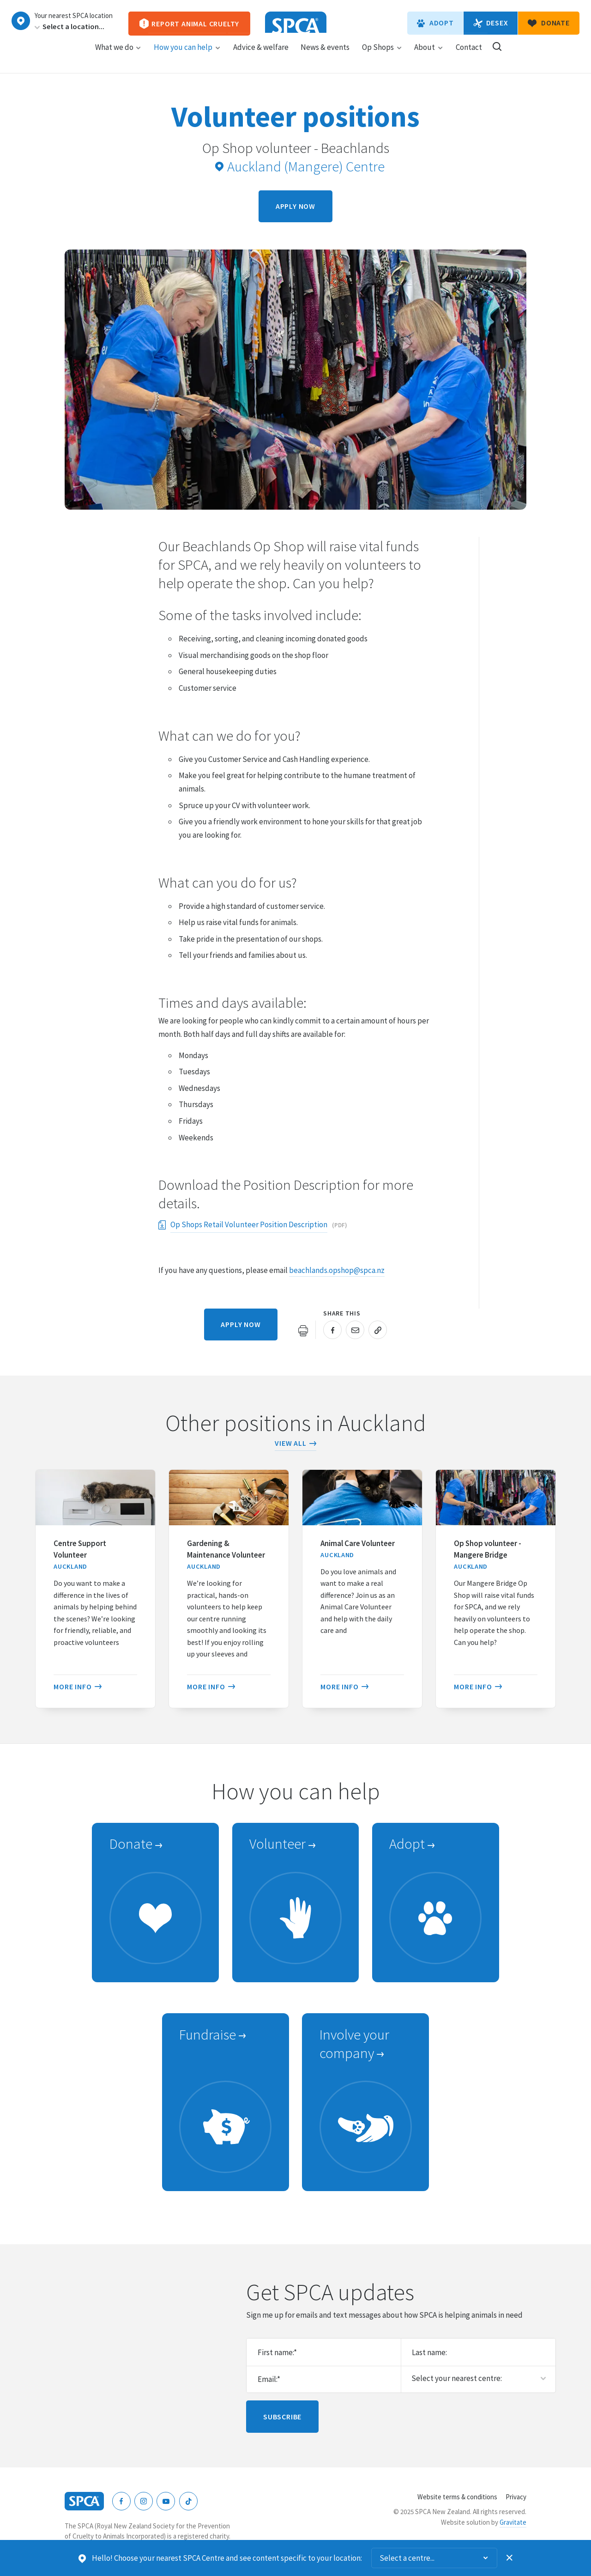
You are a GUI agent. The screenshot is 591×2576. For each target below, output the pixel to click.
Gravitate (513, 2522)
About (428, 56)
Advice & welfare (261, 56)
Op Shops (382, 56)
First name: (277, 2352)
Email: (269, 2379)
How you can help (187, 56)
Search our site (497, 55)
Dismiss (510, 2558)
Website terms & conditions (457, 2496)
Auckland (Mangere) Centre (300, 166)
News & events (325, 56)
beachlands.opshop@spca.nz (337, 1270)
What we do (118, 56)
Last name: (429, 2352)
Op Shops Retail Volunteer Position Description (248, 1226)
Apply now (295, 206)
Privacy (516, 2496)
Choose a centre (21, 21)
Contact (469, 56)
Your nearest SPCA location (74, 16)
